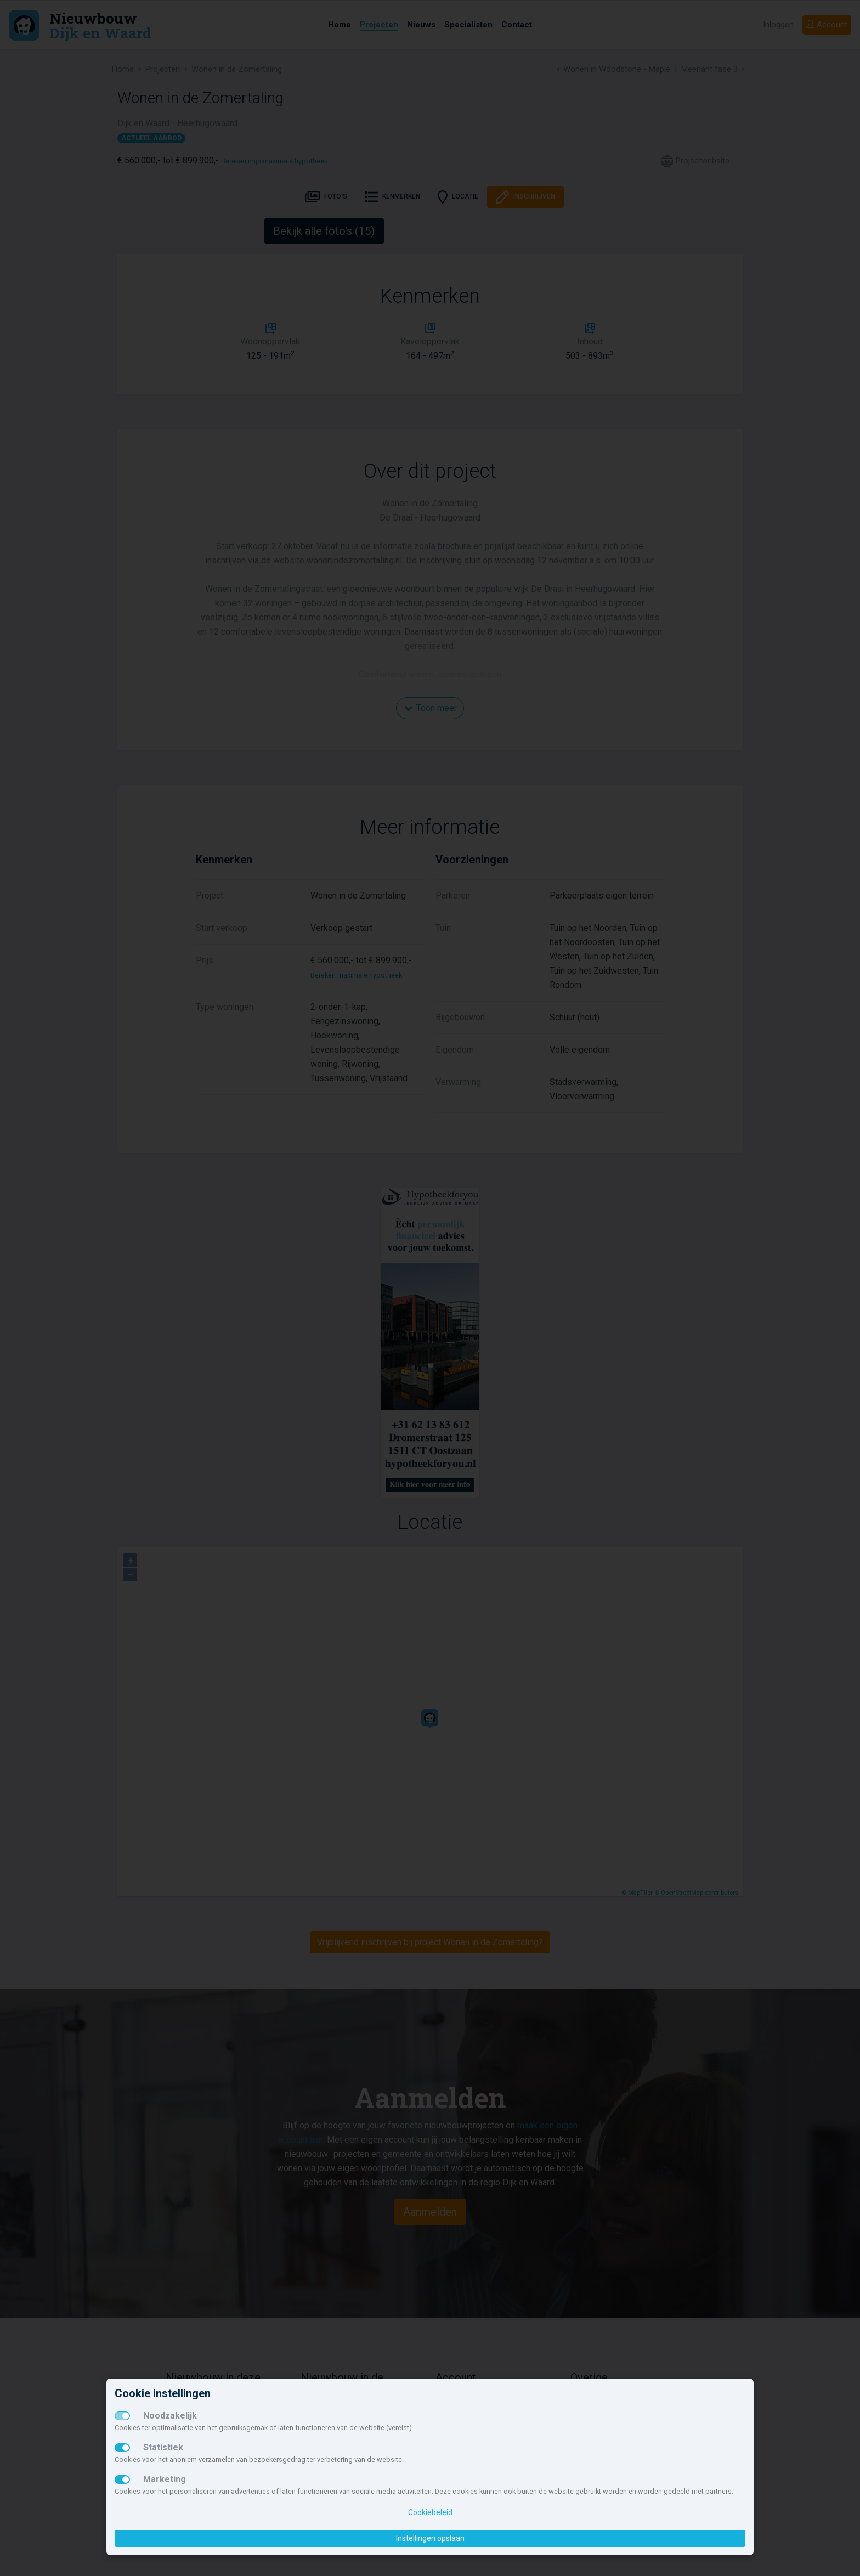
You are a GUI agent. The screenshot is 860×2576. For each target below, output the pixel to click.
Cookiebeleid (430, 2512)
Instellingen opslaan (430, 2538)
